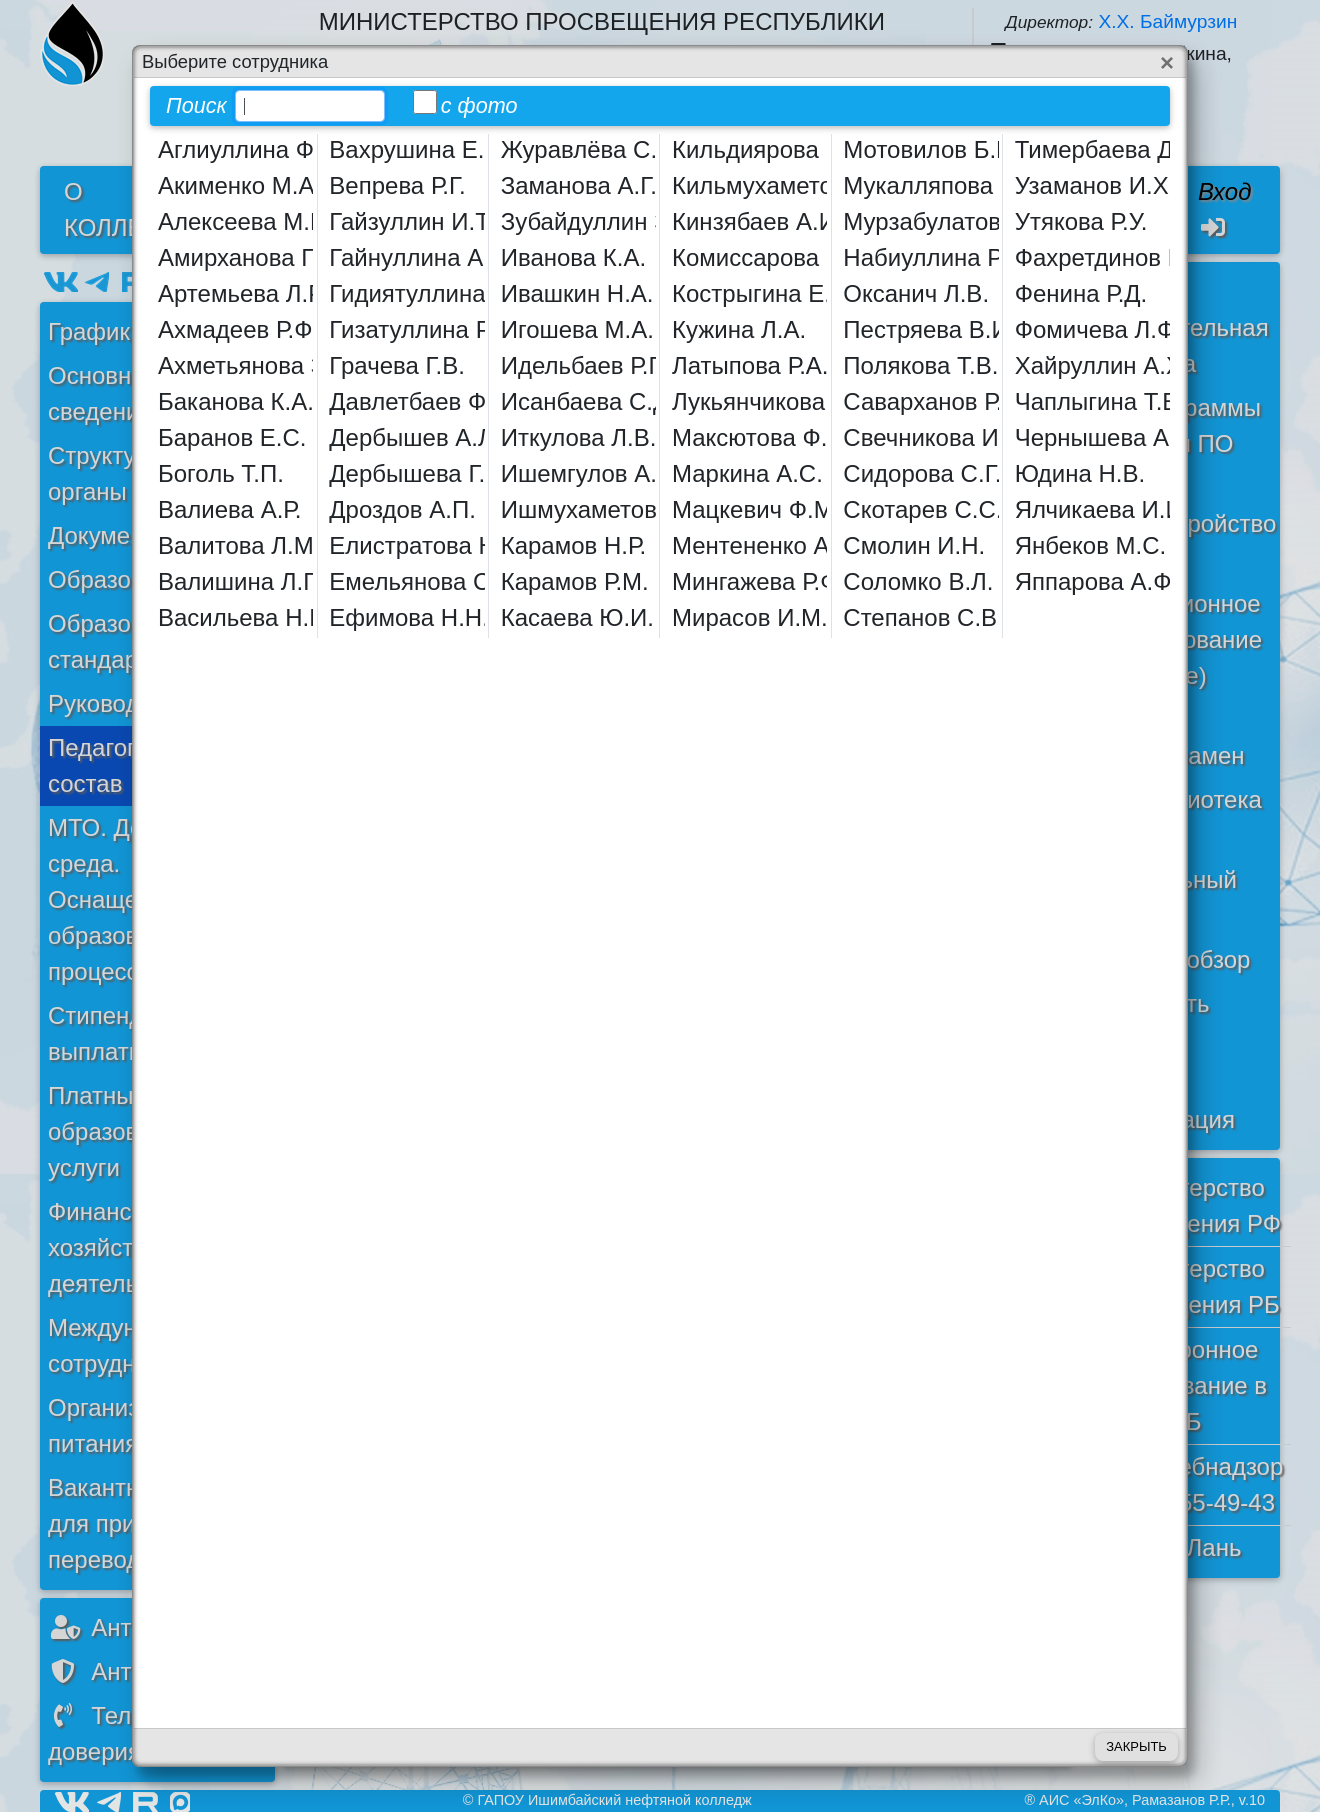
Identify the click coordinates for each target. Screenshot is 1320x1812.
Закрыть (1136, 1746)
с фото (465, 104)
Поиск (196, 105)
